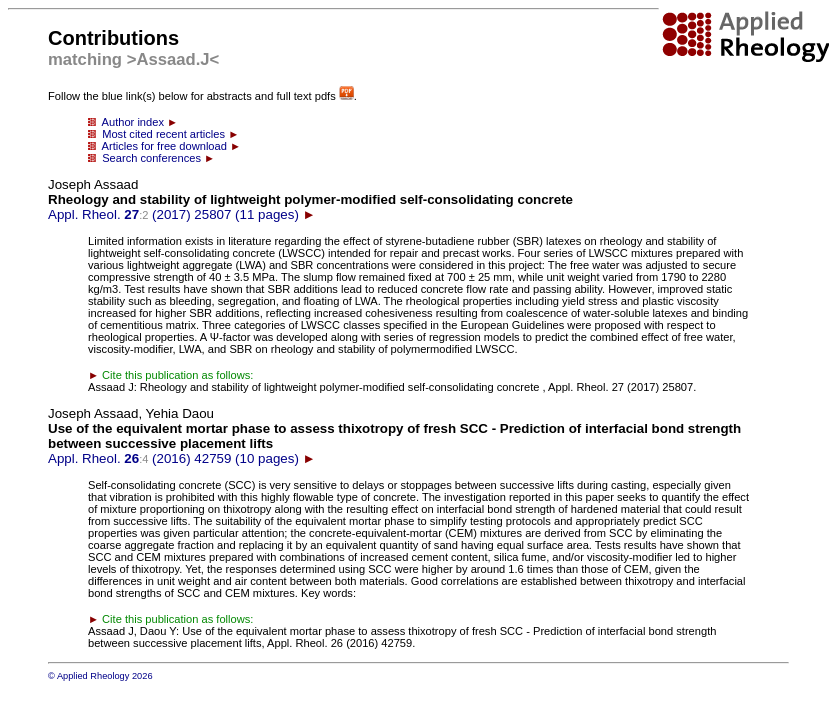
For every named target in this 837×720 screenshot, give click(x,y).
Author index (133, 122)
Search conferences (151, 158)
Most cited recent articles (163, 134)
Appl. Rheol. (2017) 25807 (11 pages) (310, 199)
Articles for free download (164, 146)
